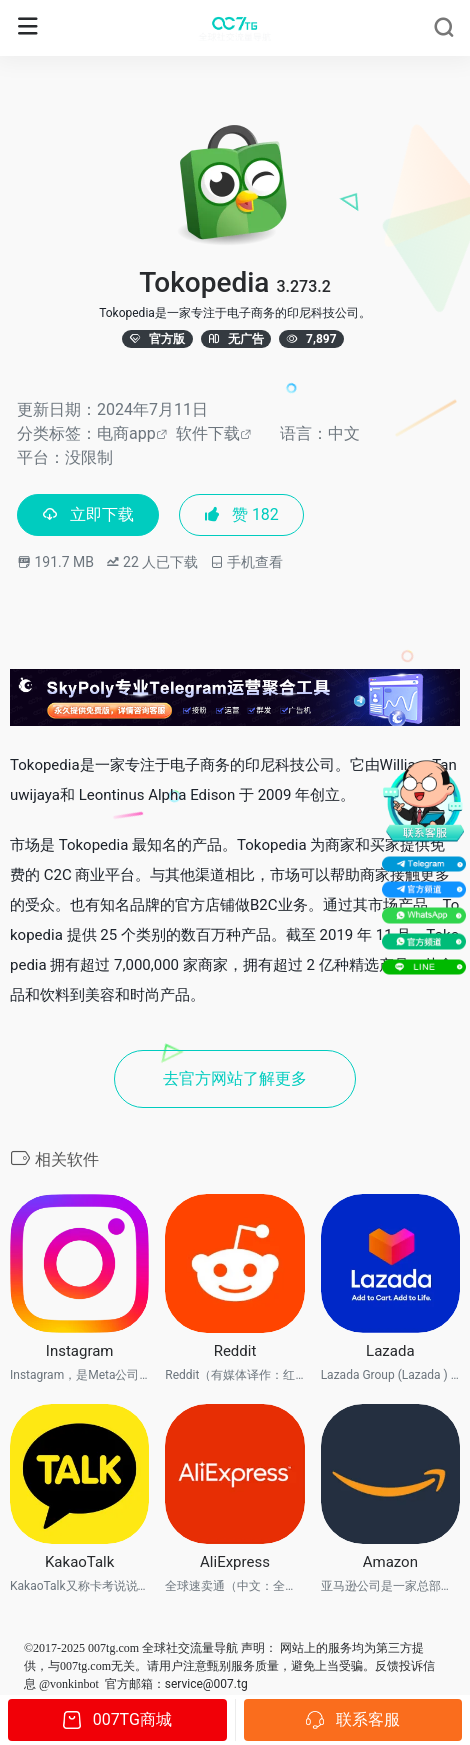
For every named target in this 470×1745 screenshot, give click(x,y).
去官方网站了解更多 (235, 1078)
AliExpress (235, 1562)
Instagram (80, 1351)
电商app (126, 433)
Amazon (390, 1562)
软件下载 (208, 433)
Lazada (390, 1351)
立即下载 (88, 514)
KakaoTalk (79, 1562)
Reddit (235, 1351)
